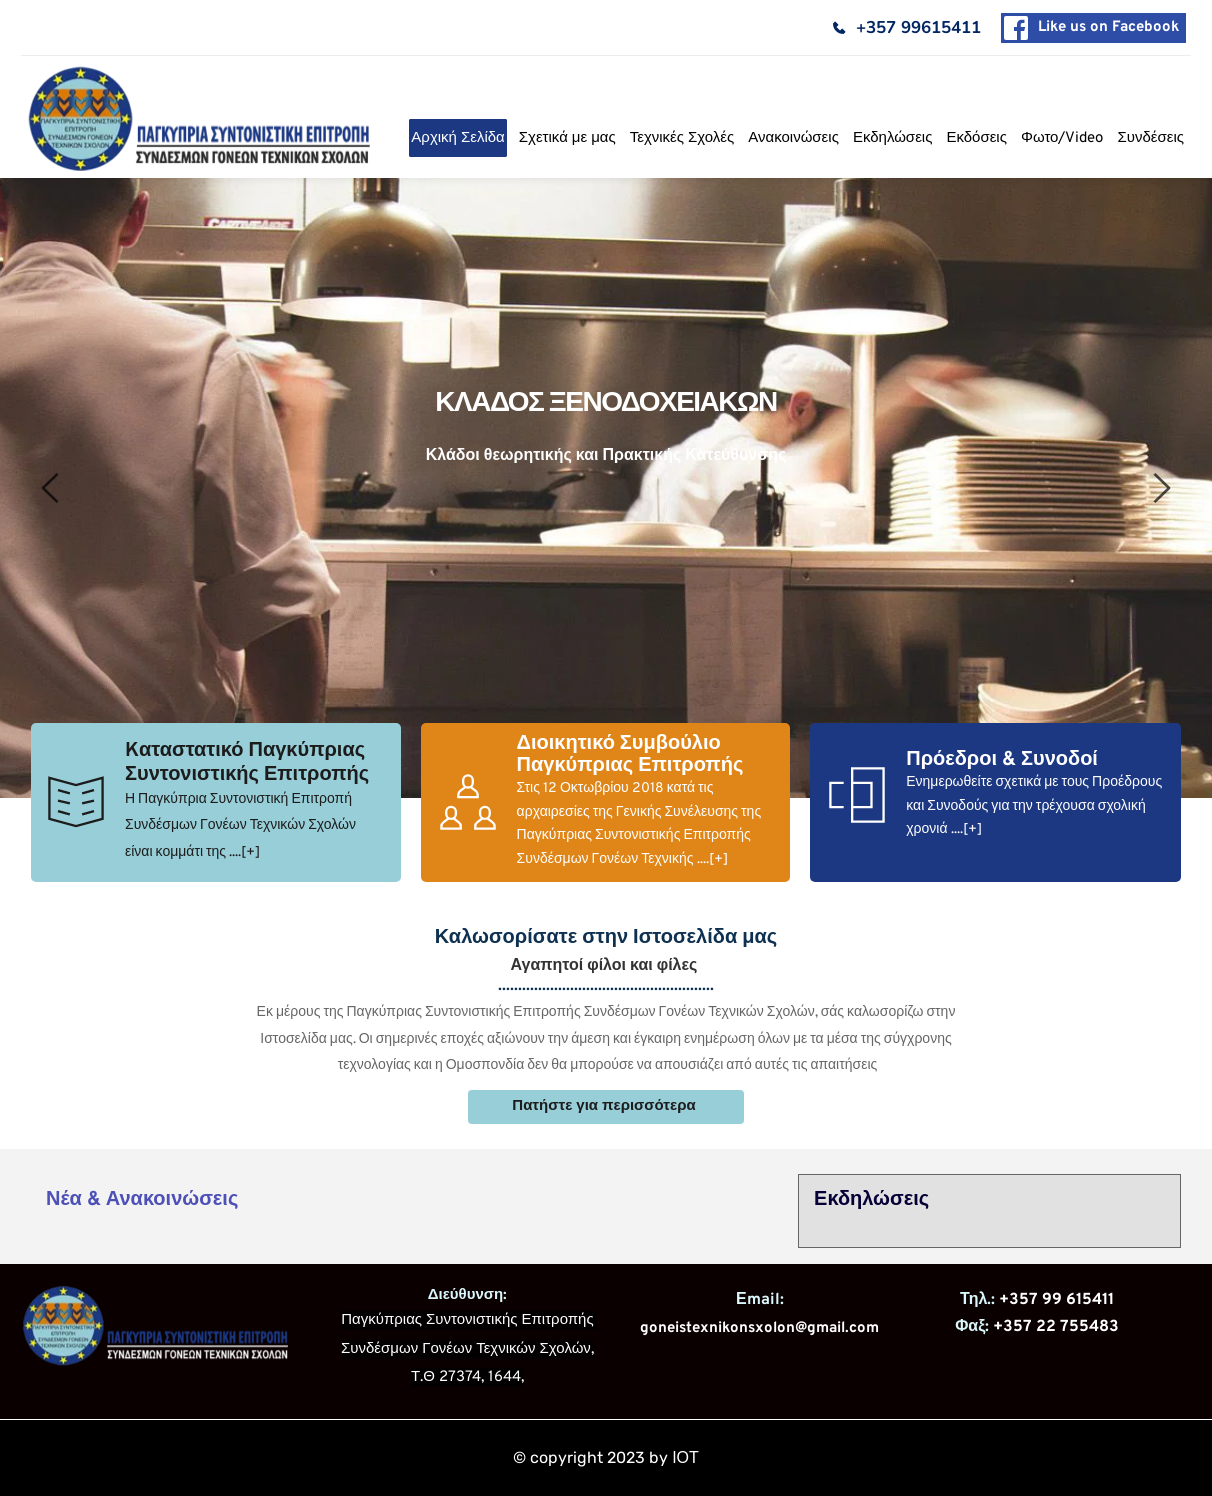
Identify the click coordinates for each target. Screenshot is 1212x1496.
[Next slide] (1161, 488)
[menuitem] (457, 138)
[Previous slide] (51, 488)
